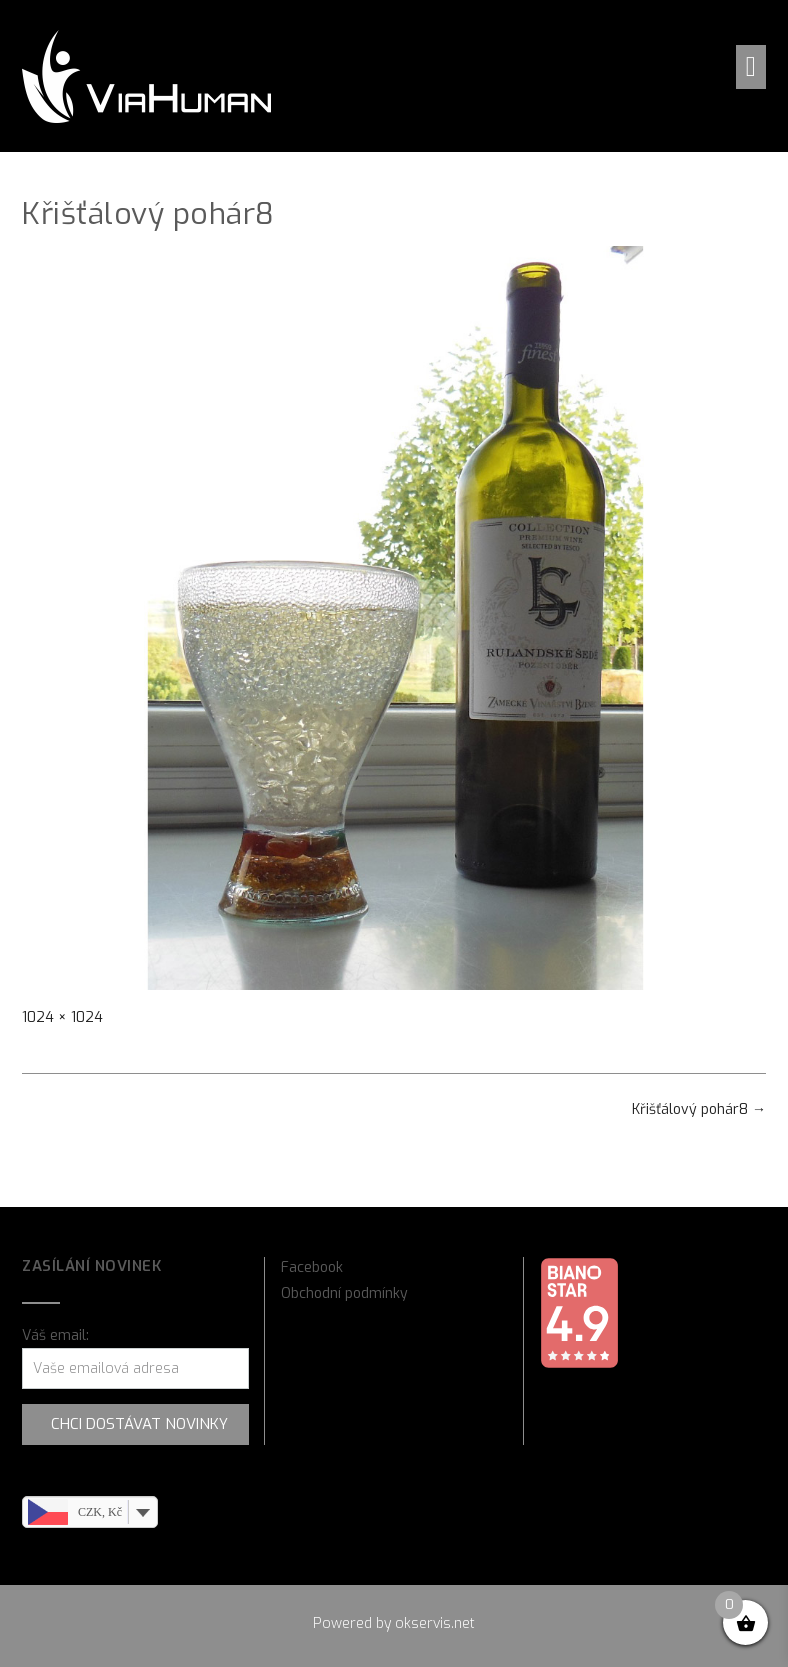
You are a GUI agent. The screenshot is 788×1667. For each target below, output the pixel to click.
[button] (751, 67)
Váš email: (55, 1335)
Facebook (312, 1267)
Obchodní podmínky (344, 1293)
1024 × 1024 (62, 1017)
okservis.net (435, 1623)
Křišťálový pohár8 (699, 1109)
